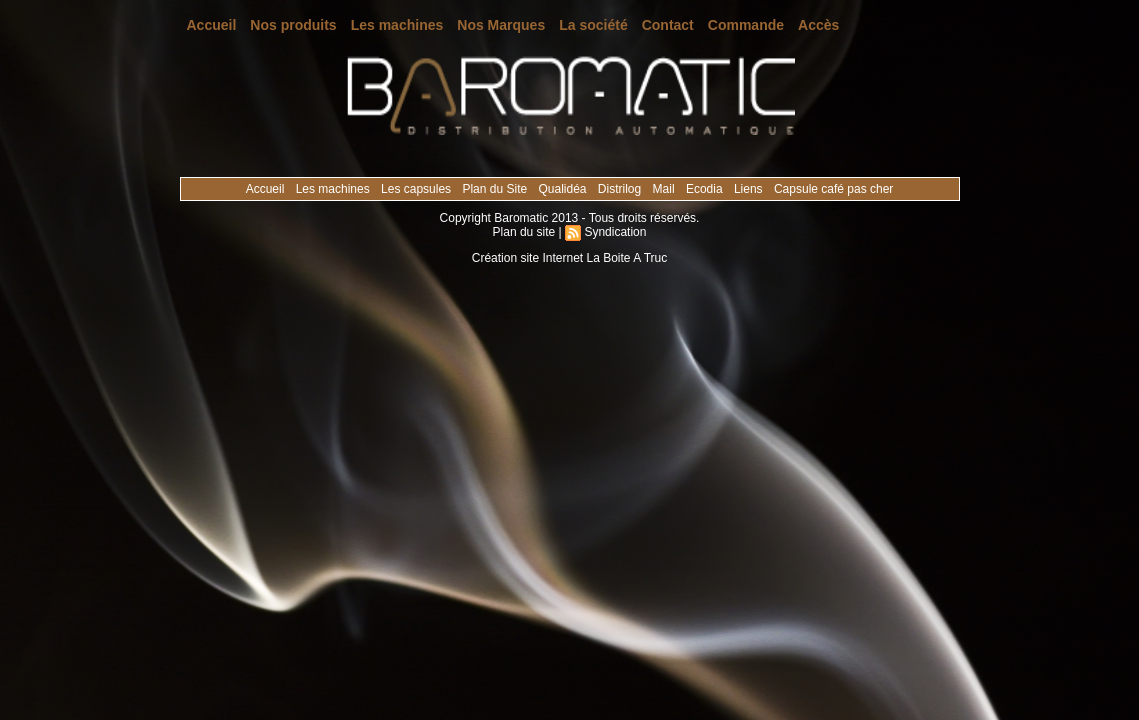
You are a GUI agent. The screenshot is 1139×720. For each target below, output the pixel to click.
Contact (668, 25)
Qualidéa (563, 189)
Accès (818, 25)
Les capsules (417, 189)
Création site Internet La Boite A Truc (569, 258)
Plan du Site (496, 189)
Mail (665, 189)
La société (593, 25)
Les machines (397, 25)
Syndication (615, 232)
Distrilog (621, 189)
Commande (746, 25)
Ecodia (706, 189)
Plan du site (524, 232)
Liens (750, 189)
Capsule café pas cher (833, 189)
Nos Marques (501, 25)
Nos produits (293, 25)
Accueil (212, 25)
